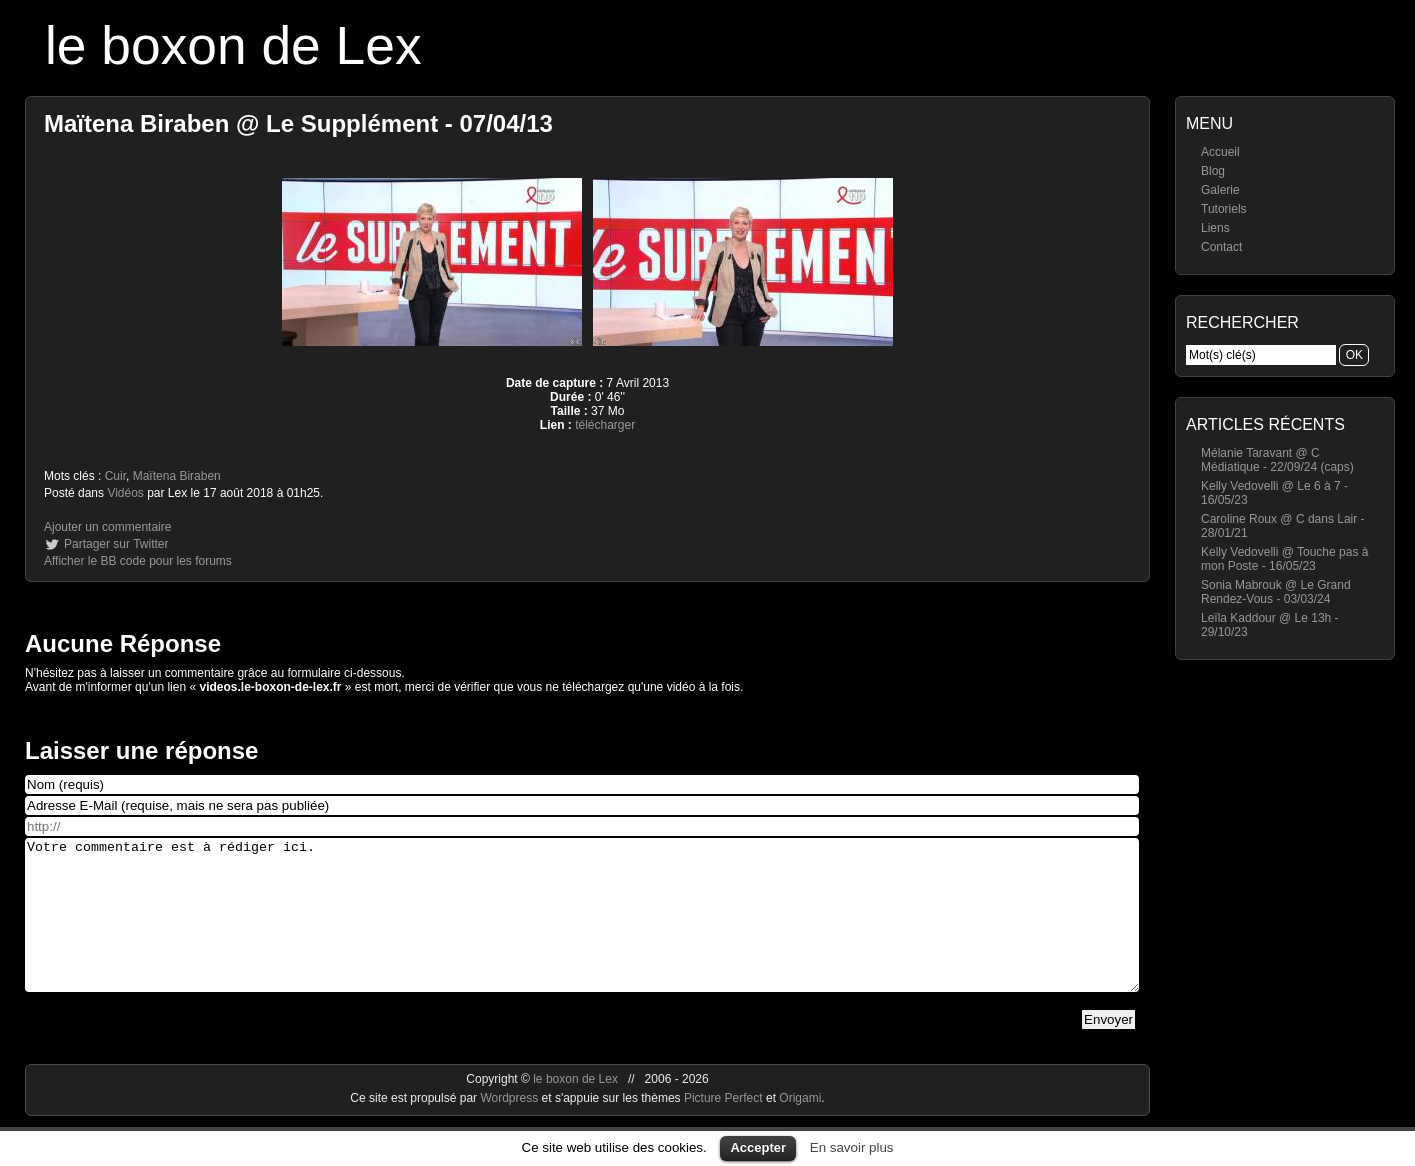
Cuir (115, 476)
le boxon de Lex (233, 45)
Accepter (758, 1147)
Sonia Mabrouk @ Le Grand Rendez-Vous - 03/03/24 (1276, 592)
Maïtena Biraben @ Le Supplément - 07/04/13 (298, 123)
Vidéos (125, 493)
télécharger (605, 425)
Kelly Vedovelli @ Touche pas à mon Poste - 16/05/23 (1284, 559)
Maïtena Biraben (177, 476)
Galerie (1220, 190)
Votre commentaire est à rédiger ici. (582, 930)
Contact (1221, 247)
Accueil (1220, 152)
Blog (1213, 171)
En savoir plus (852, 1147)
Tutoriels (1224, 209)
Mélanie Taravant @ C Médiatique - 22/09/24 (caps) (1277, 460)
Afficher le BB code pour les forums (138, 561)
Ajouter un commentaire (107, 527)
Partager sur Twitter (116, 544)
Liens (1215, 228)
